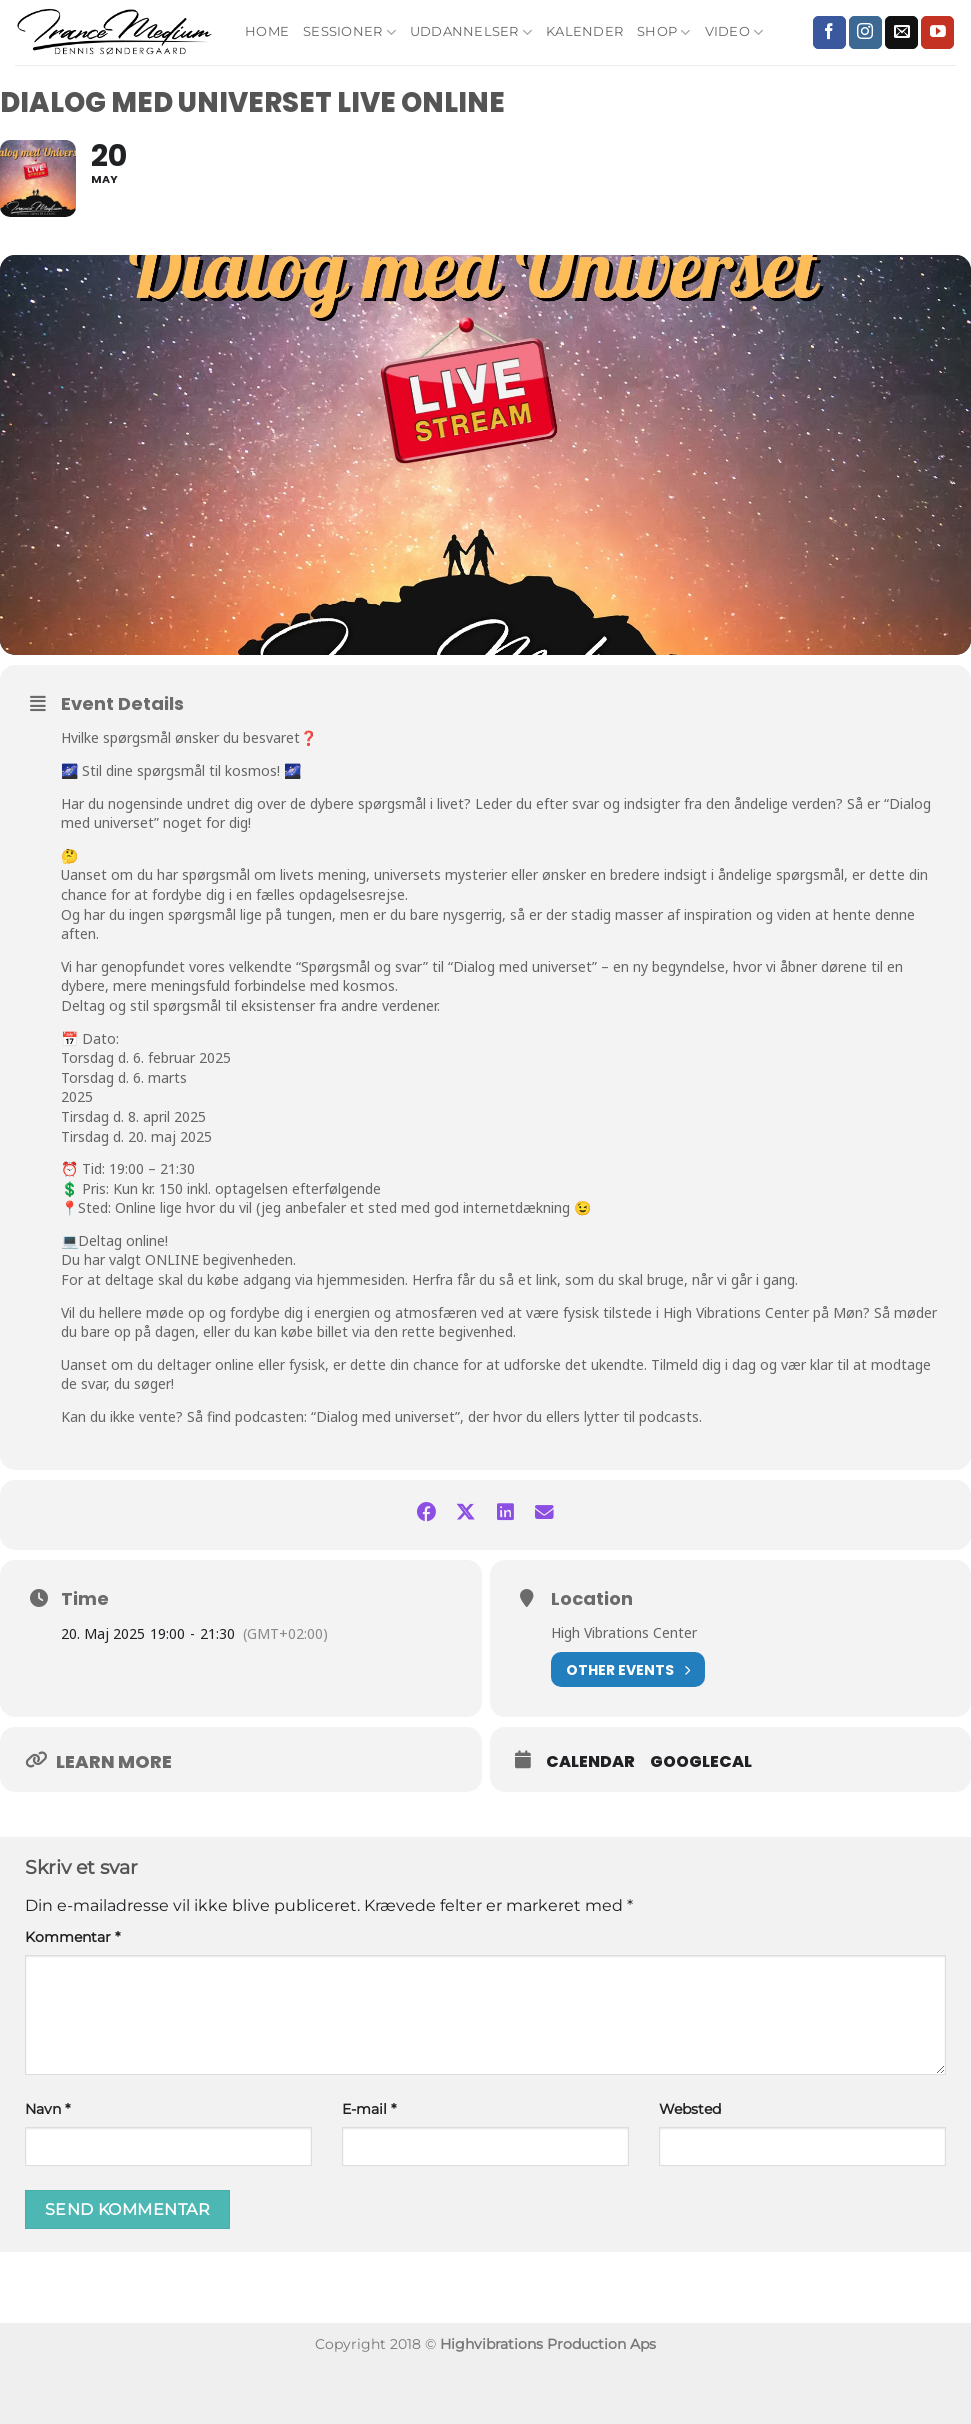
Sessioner (349, 32)
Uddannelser (471, 32)
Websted (690, 2162)
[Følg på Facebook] (829, 33)
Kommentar (72, 1990)
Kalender (584, 31)
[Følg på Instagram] (865, 33)
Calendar (590, 1815)
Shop (663, 32)
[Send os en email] (901, 33)
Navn (47, 2162)
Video (734, 32)
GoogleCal (701, 1815)
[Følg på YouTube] (937, 33)
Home (267, 31)
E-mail (369, 2162)
